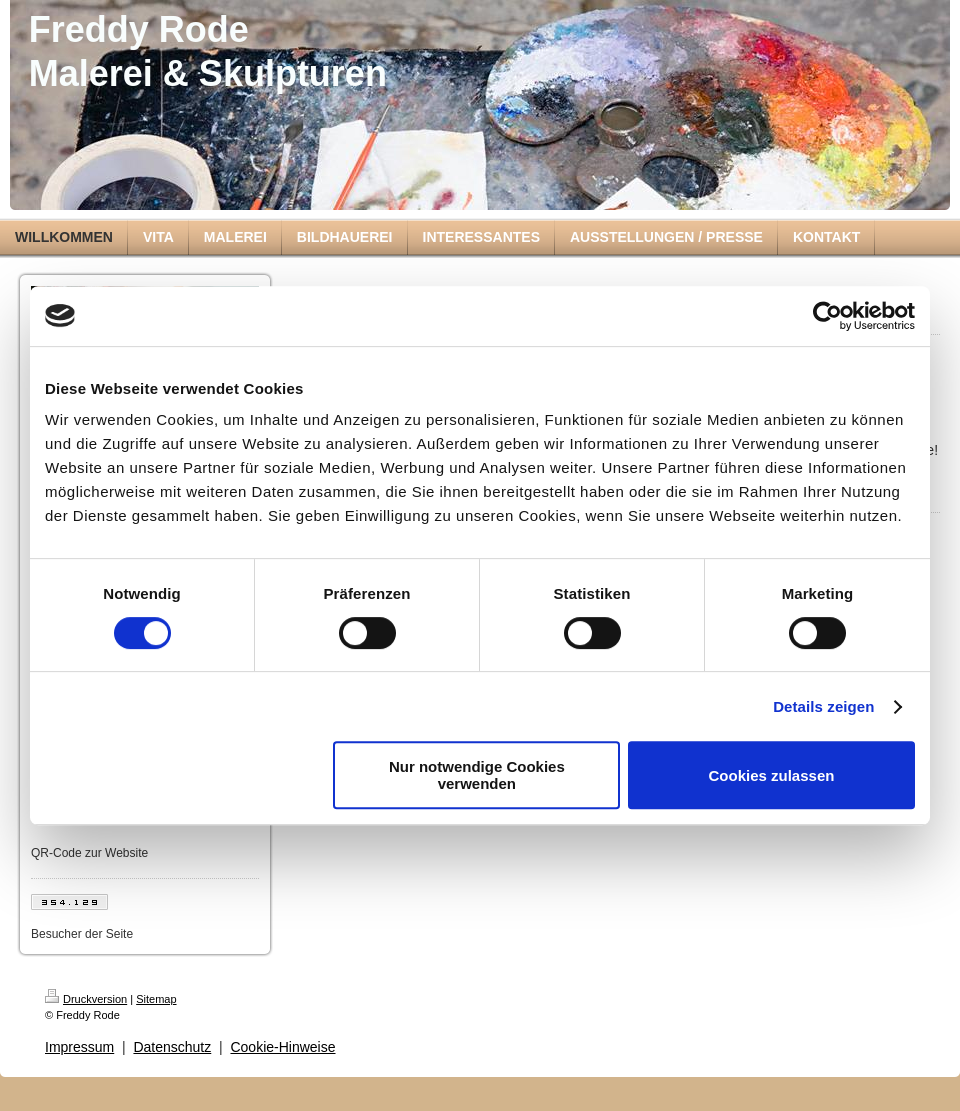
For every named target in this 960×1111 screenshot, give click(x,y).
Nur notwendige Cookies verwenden (477, 775)
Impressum (79, 1047)
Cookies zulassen (772, 775)
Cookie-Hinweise (282, 1047)
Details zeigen (823, 706)
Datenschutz (172, 1047)
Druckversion (86, 999)
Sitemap (156, 999)
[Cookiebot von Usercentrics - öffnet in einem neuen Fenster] (827, 316)
